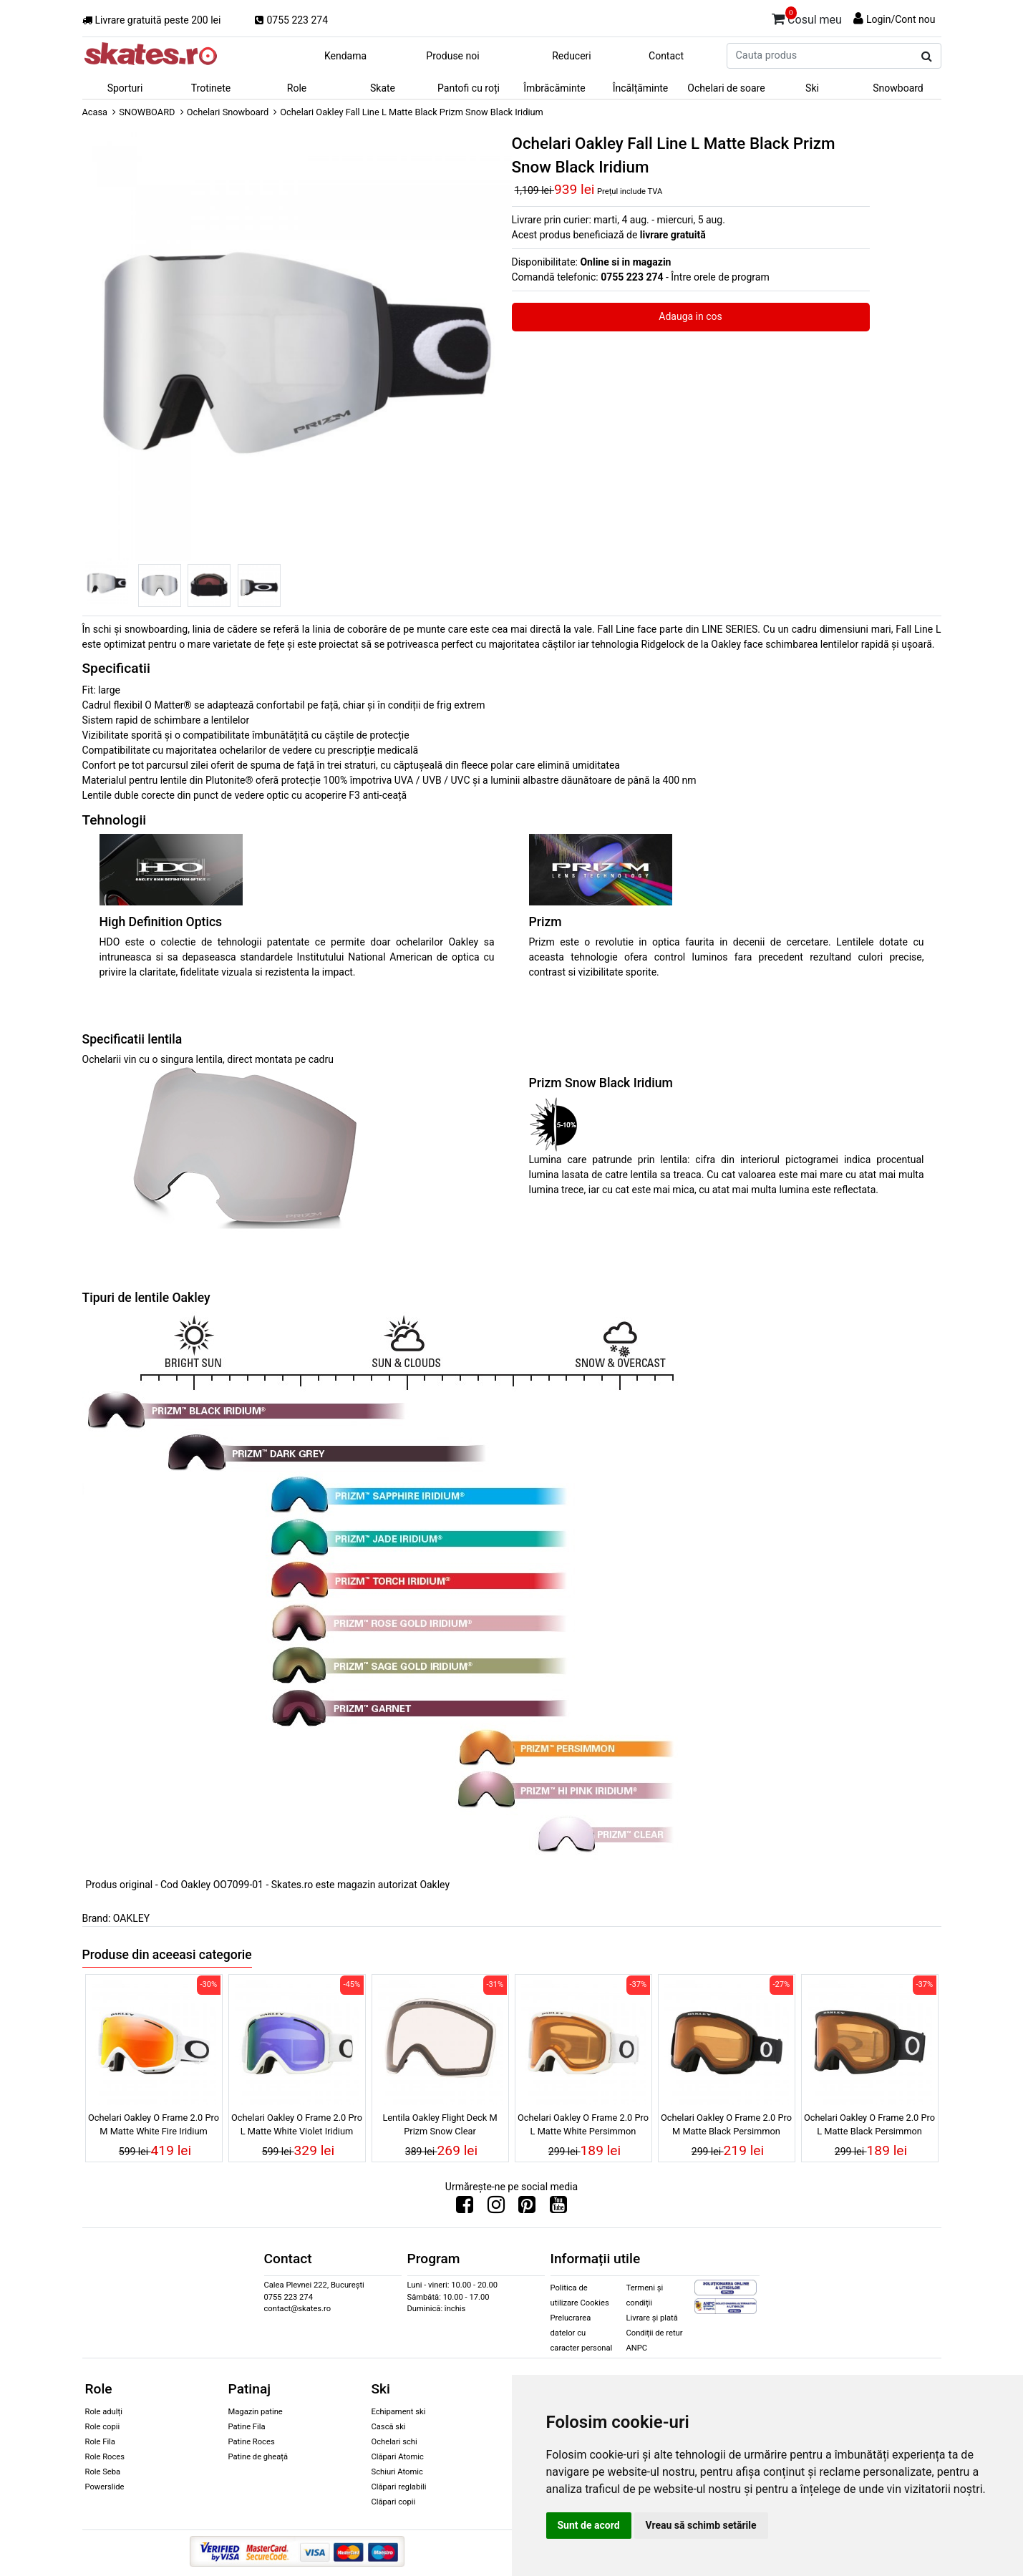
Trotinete (211, 88)
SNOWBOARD (147, 112)
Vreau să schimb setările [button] (701, 2525)
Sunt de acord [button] (589, 2525)
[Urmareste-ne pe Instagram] (496, 2208)
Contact (666, 56)
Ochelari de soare (726, 88)
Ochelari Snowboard (228, 112)
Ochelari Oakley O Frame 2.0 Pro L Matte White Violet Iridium (296, 2124)
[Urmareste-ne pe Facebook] (464, 2208)
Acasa (95, 112)
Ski (812, 88)
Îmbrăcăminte (554, 88)
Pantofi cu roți (468, 88)
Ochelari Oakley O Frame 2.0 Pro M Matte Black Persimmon (726, 2124)
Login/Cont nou (901, 19)
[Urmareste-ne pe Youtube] (558, 2208)
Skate (382, 88)
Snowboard (898, 88)
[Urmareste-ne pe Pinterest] (527, 2208)
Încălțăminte (641, 88)
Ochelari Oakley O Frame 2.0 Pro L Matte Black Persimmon (869, 2124)
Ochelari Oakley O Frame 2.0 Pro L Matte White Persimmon (583, 2124)
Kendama (345, 56)
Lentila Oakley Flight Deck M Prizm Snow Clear (439, 2124)
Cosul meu (807, 17)
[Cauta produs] (926, 56)
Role (296, 88)
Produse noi (452, 56)
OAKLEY (131, 1918)
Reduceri (571, 56)
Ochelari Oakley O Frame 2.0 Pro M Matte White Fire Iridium (153, 2124)
